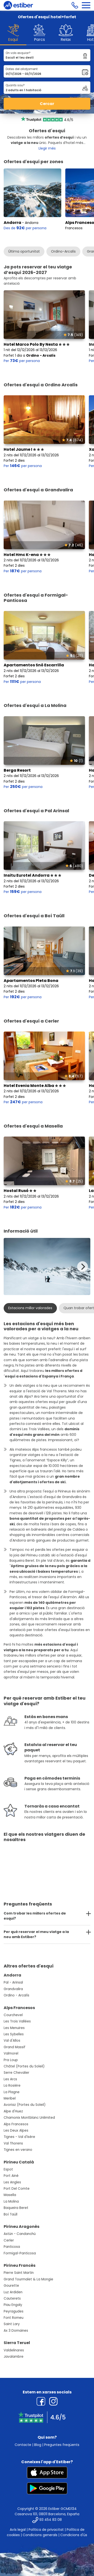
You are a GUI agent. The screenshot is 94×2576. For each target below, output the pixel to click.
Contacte (23, 2444)
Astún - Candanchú (20, 2234)
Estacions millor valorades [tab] (30, 1308)
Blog (37, 2444)
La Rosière (12, 2085)
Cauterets (12, 2298)
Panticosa (12, 2246)
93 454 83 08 (50, 2519)
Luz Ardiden (13, 2292)
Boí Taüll (10, 2214)
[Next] (82, 1266)
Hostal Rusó (20, 1190)
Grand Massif (14, 2047)
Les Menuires (14, 2028)
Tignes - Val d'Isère (19, 2137)
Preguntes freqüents (61, 2444)
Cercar (47, 103)
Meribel (10, 2098)
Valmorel (11, 2053)
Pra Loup (11, 2060)
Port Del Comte (17, 2188)
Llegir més (47, 148)
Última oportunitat (24, 251)
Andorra (12, 222)
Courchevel (13, 2015)
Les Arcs (10, 2079)
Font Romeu (13, 2317)
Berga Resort (17, 770)
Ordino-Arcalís (63, 251)
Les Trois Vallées (17, 2021)
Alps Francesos (19, 2008)
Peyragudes (13, 2311)
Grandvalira (13, 1989)
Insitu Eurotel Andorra (32, 875)
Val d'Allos (12, 2040)
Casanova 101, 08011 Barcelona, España (47, 2514)
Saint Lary (12, 2324)
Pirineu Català (19, 2162)
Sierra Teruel (17, 2343)
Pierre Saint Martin (19, 2272)
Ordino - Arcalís (16, 1995)
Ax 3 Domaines (16, 2330)
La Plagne (12, 2092)
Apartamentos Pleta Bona (31, 980)
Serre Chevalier (16, 2072)
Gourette (11, 2285)
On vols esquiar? (18, 53)
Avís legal (18, 2529)
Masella (10, 2195)
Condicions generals (40, 2534)
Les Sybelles (14, 2034)
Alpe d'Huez (13, 2111)
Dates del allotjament (22, 69)
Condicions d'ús (73, 2534)
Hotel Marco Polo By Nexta (37, 344)
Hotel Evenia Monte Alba (35, 1085)
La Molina (11, 2201)
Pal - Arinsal (13, 1982)
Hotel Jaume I (24, 449)
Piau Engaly (13, 2305)
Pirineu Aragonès (21, 2226)
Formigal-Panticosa (20, 2253)
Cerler (9, 2240)
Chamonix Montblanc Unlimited (29, 2117)
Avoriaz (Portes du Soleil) (25, 2104)
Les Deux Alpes (16, 2130)
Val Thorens (13, 2143)
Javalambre (13, 2356)
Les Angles (12, 2182)
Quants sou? (15, 85)
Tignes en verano (18, 2149)
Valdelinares (14, 2350)
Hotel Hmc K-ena (27, 554)
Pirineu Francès (19, 2265)
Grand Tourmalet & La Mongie (28, 2279)
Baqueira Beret (16, 2207)
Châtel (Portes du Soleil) (24, 2066)
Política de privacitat (46, 2529)
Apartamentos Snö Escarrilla (34, 665)
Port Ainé (11, 2175)
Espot (8, 2169)
